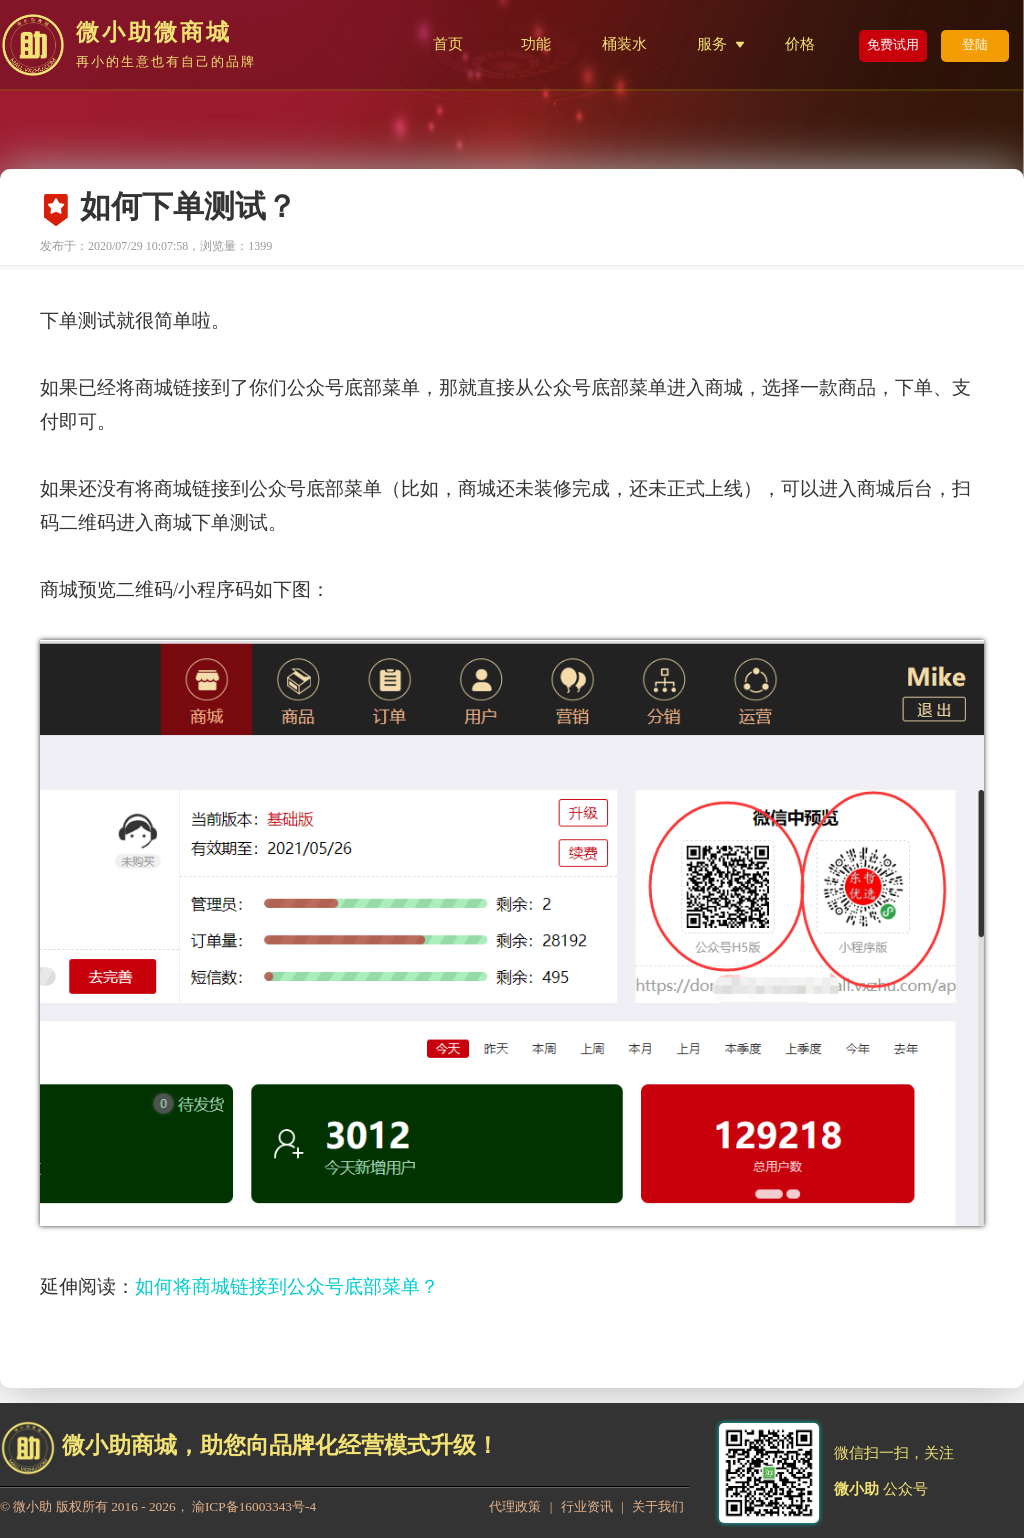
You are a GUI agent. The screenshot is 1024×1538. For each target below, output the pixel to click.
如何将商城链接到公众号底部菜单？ (287, 1286)
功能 (536, 43)
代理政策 (515, 1506)
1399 (260, 246)
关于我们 (658, 1506)
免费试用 (893, 44)
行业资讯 (587, 1506)
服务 (712, 43)
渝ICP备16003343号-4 (254, 1506)
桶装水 (624, 43)
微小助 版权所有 (60, 1506)
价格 (800, 43)
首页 (448, 43)
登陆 (975, 44)
